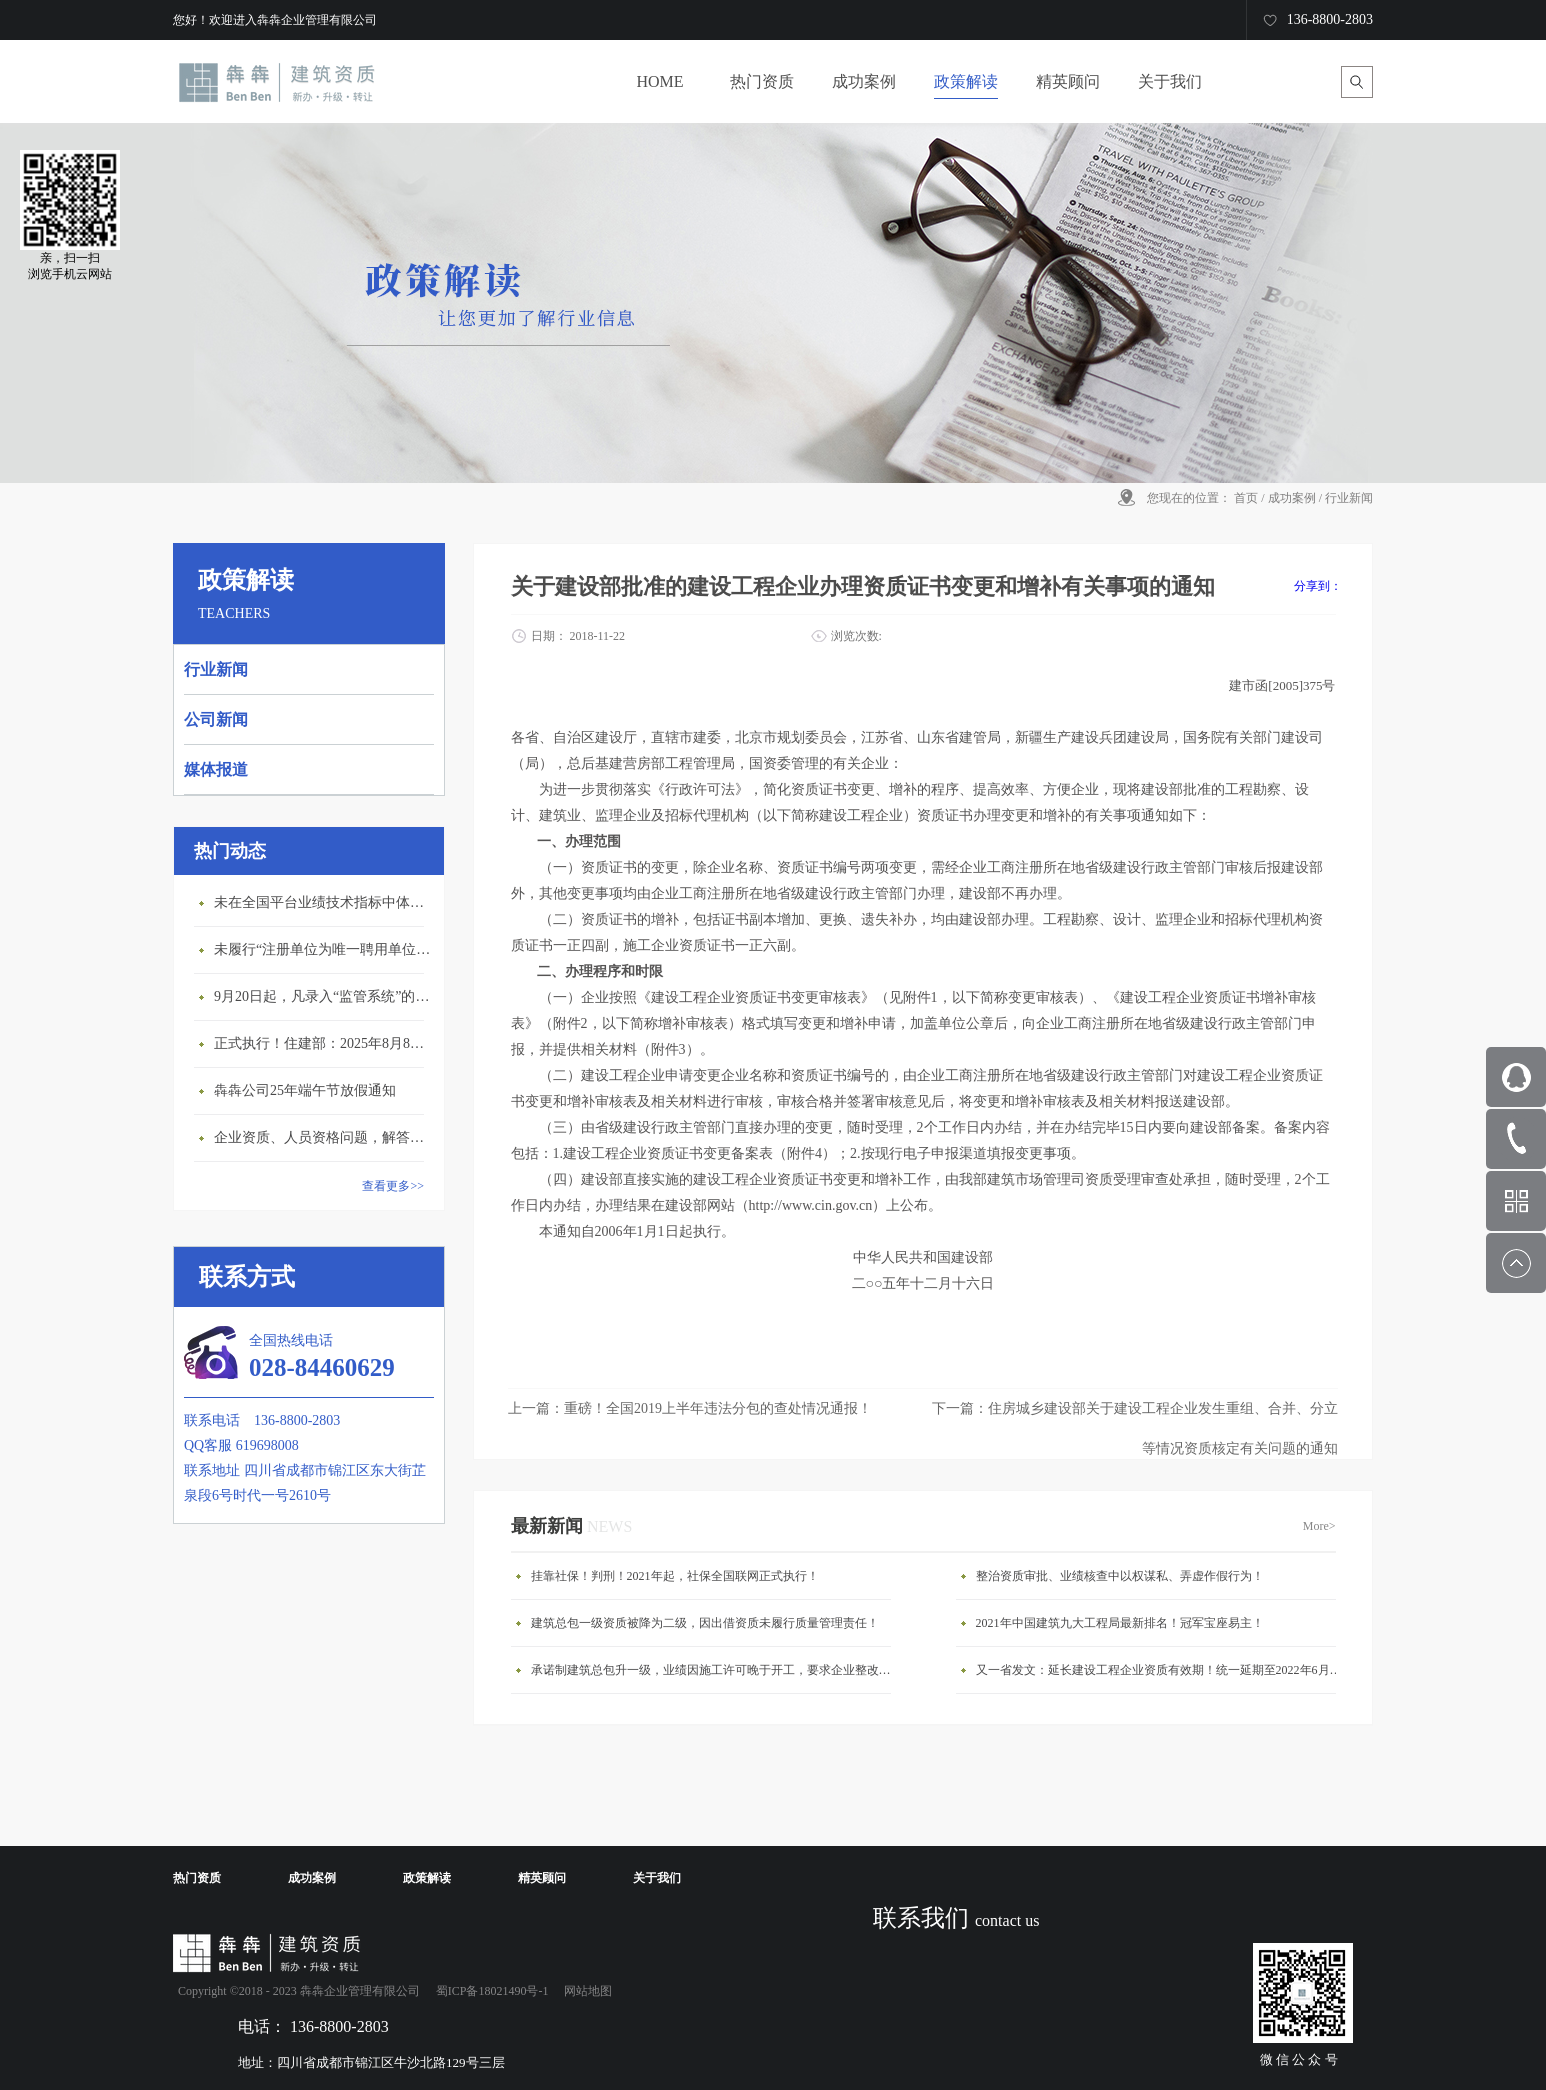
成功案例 (1292, 498)
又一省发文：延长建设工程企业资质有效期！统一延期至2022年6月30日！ (1161, 1670)
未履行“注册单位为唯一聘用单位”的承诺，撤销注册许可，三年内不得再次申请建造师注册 (324, 949)
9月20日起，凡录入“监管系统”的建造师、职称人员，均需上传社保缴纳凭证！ (324, 996)
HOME (659, 81)
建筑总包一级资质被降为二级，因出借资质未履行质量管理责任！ (705, 1623)
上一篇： (690, 1408)
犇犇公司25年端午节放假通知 (305, 1090)
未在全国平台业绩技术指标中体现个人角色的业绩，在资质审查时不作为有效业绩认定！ (324, 902)
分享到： (1318, 586)
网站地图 (585, 1991)
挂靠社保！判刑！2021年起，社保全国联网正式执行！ (675, 1576)
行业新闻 (1349, 498)
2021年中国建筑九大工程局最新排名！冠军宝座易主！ (1120, 1623)
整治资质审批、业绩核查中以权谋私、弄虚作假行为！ (1120, 1576)
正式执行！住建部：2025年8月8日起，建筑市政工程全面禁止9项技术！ (324, 1043)
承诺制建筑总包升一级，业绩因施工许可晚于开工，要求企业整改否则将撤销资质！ (716, 1670)
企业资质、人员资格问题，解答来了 (324, 1137)
